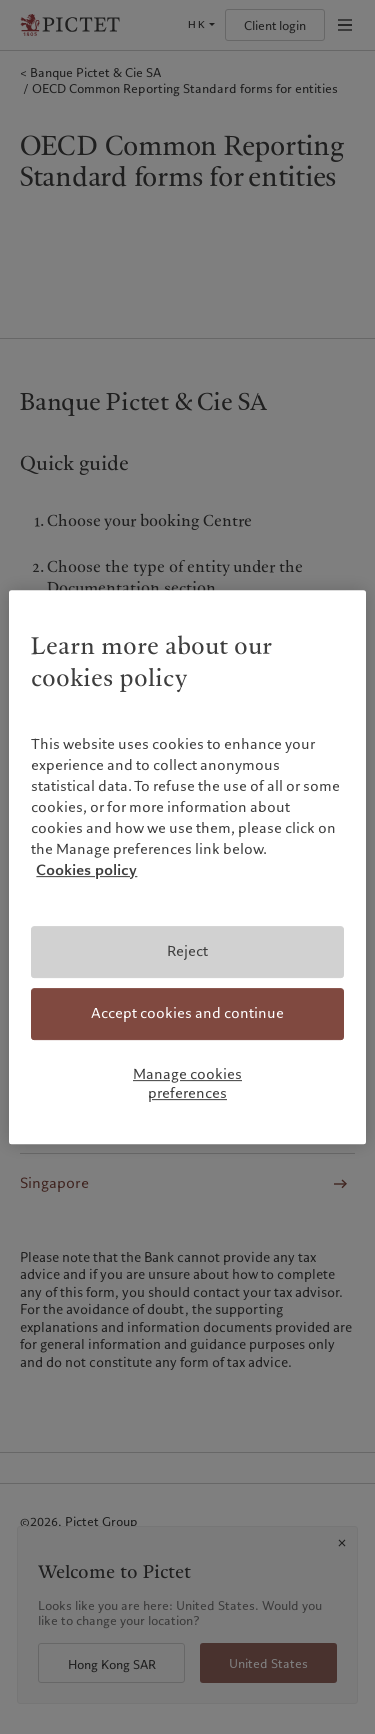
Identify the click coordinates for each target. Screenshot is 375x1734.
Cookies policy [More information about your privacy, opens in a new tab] (86, 871)
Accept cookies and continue (187, 1013)
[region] (187, 867)
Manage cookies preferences (187, 1084)
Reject (187, 952)
